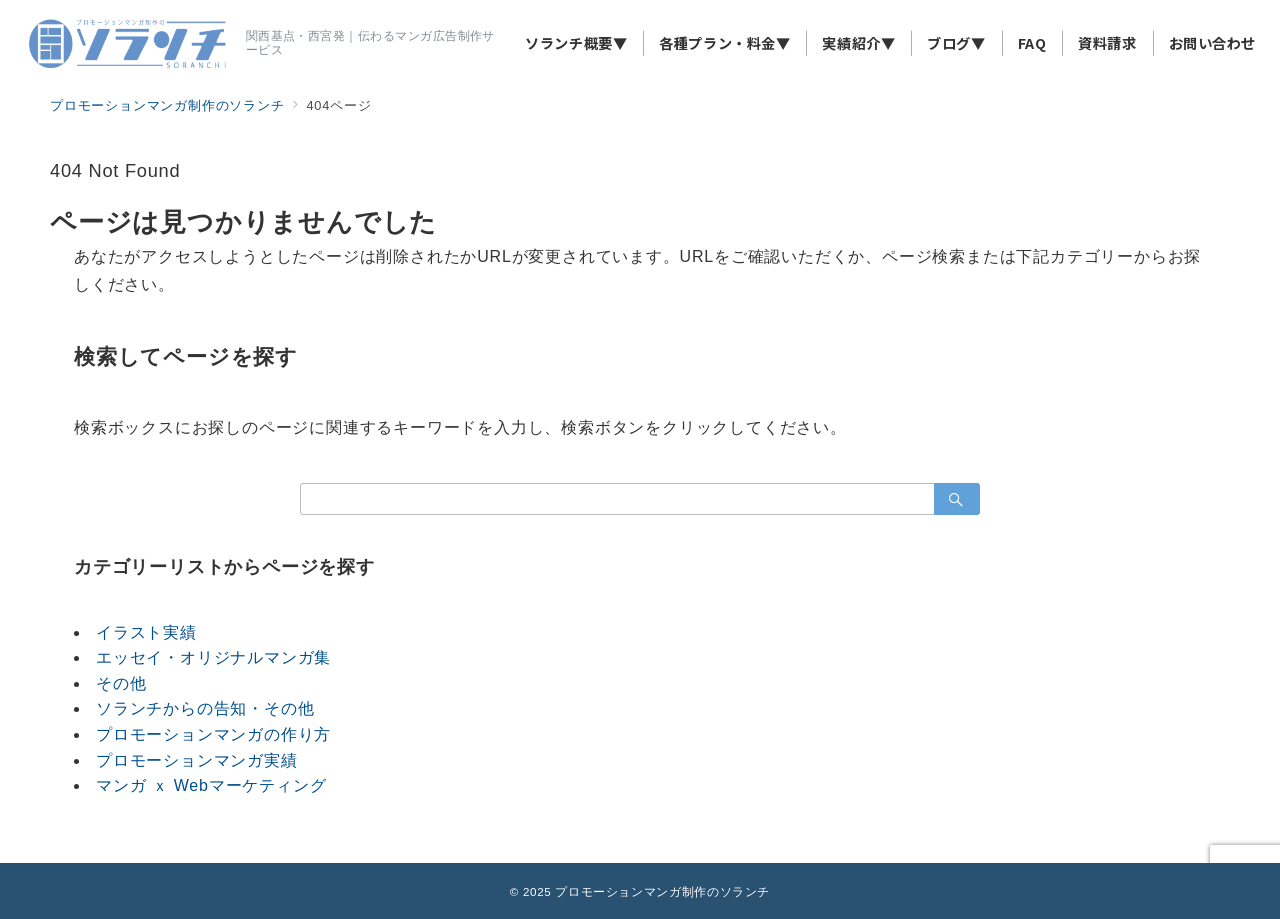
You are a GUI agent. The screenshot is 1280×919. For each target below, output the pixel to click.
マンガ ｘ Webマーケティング (211, 785)
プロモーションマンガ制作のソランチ (662, 891)
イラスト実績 (146, 632)
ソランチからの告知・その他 (205, 708)
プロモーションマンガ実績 (197, 760)
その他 (121, 683)
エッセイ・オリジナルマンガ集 (213, 657)
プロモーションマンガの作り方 (213, 734)
